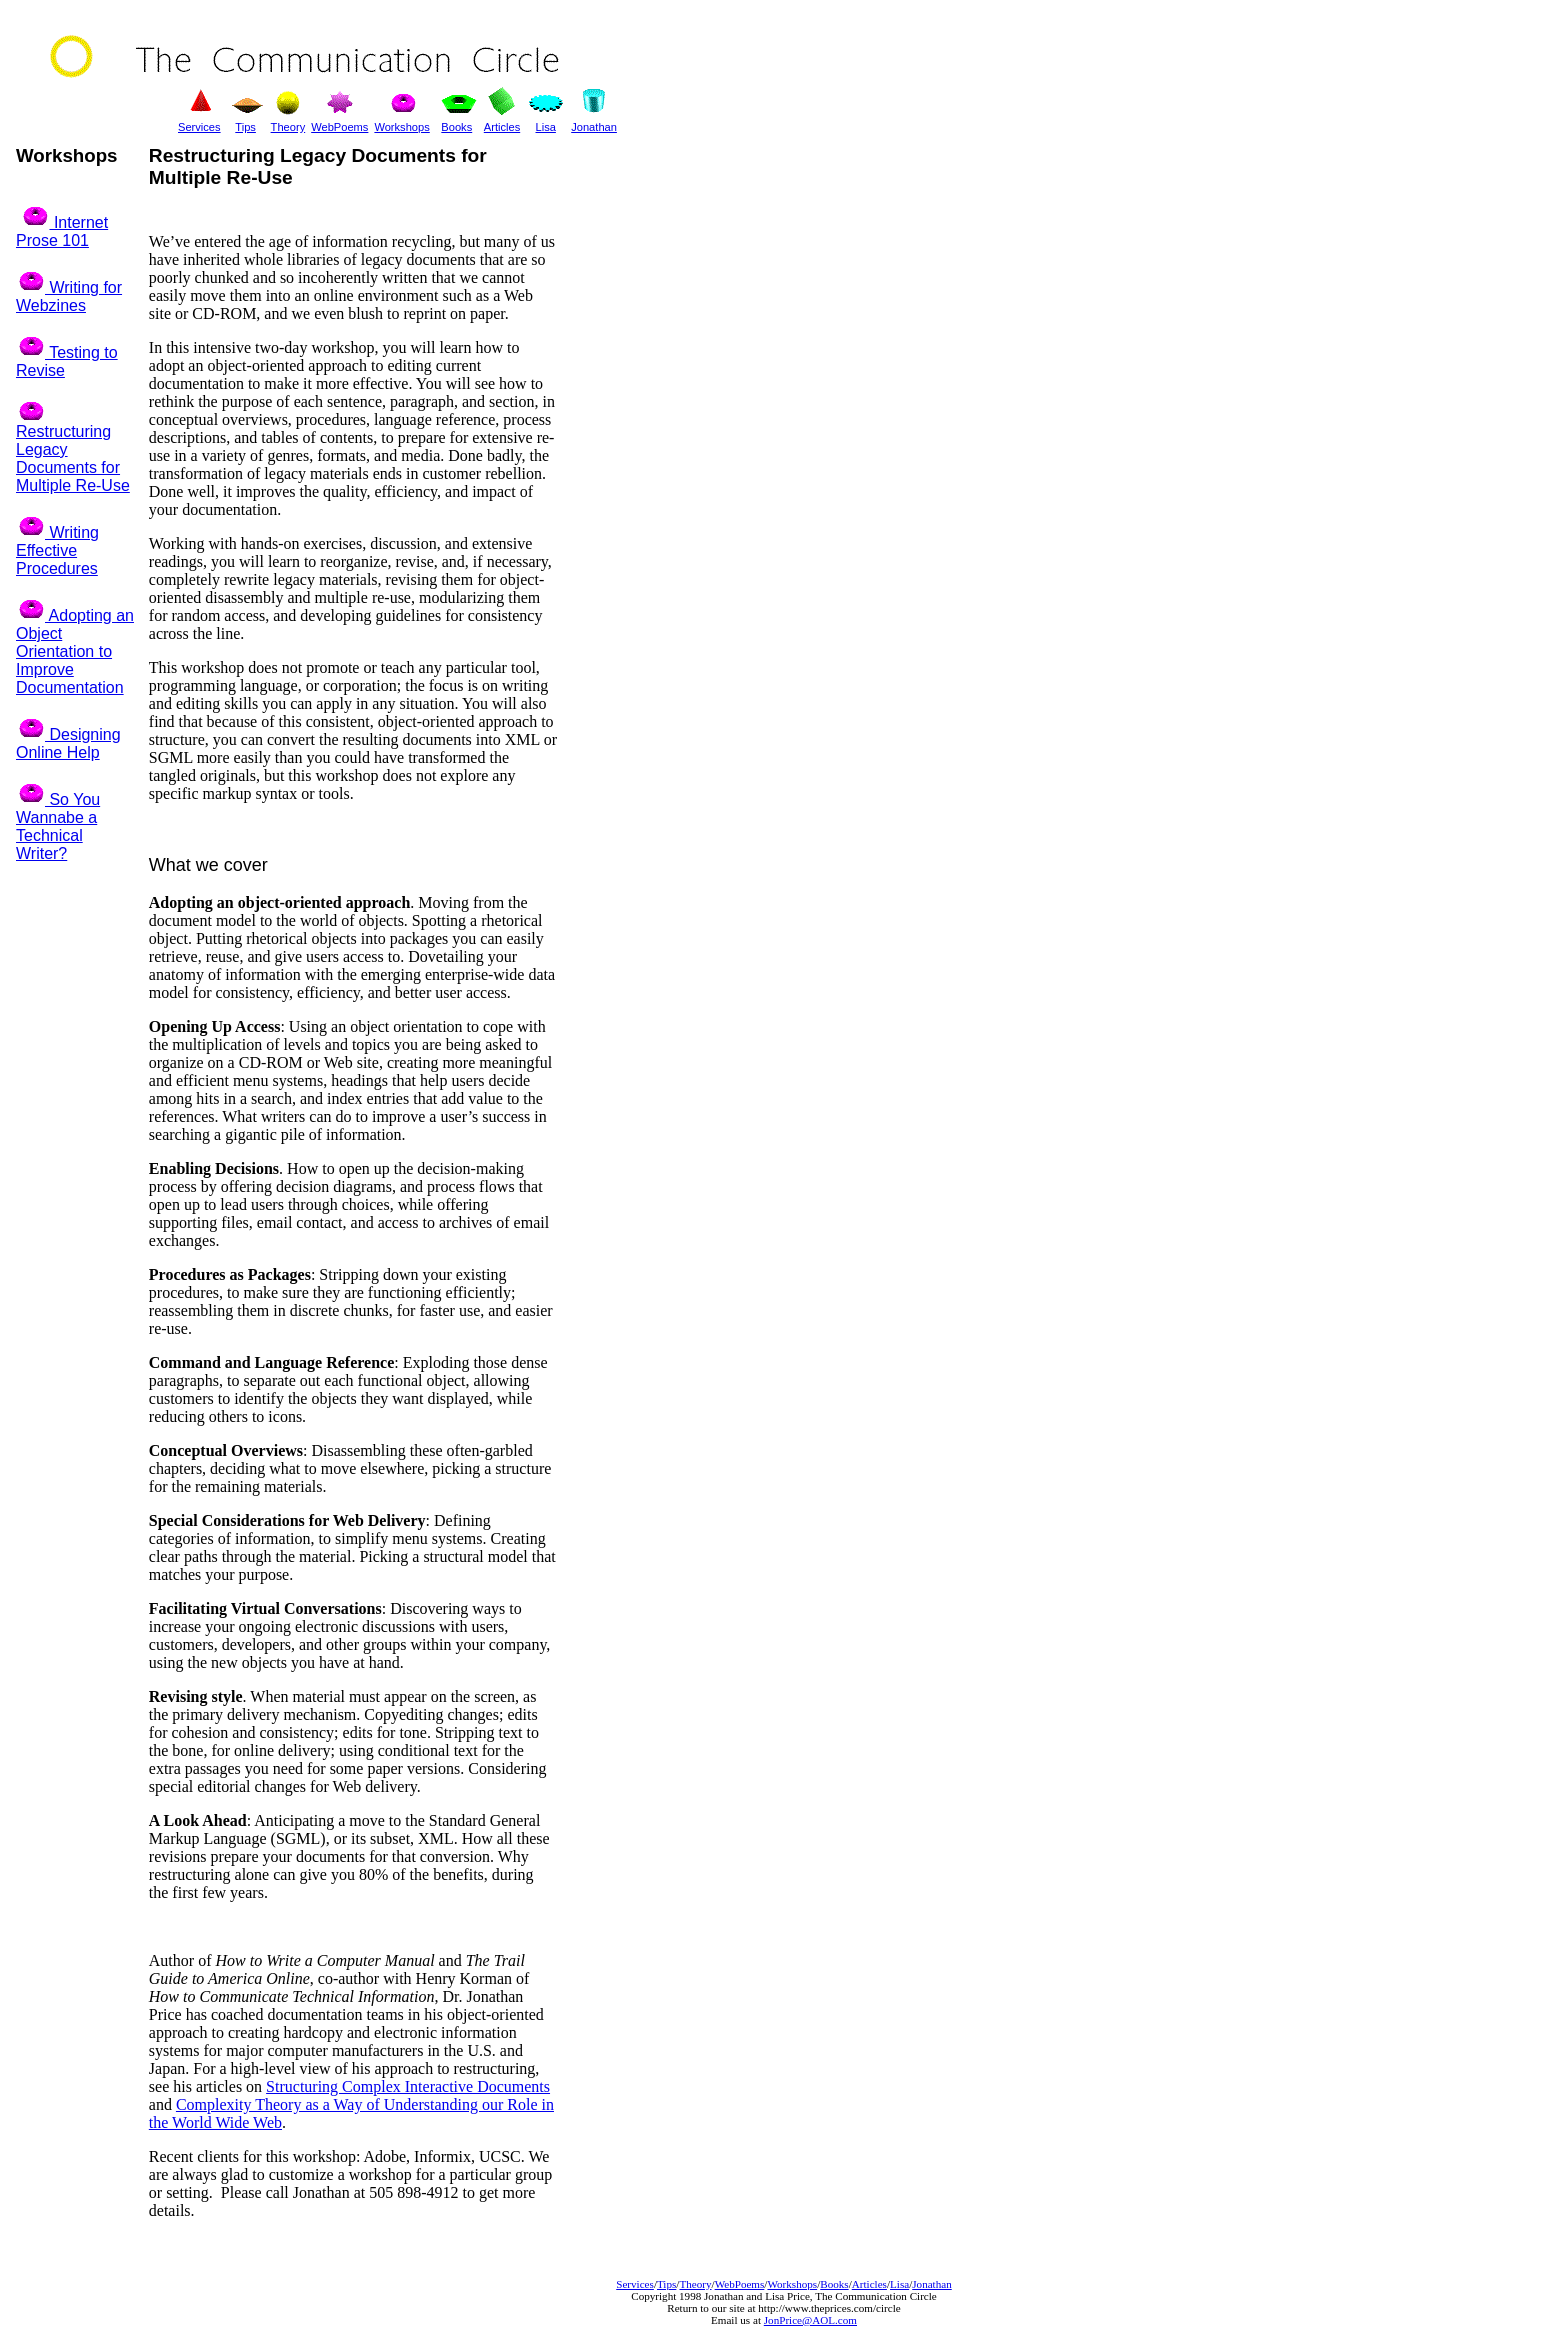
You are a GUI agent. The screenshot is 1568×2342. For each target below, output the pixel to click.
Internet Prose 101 (62, 231)
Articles (869, 2284)
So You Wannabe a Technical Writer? (58, 826)
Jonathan (932, 2284)
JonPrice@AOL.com (810, 2320)
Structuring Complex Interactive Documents (408, 2086)
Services (635, 2284)
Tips (666, 2284)
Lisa (899, 2284)
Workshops (401, 127)
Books (834, 2284)
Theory (695, 2284)
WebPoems (740, 2284)
